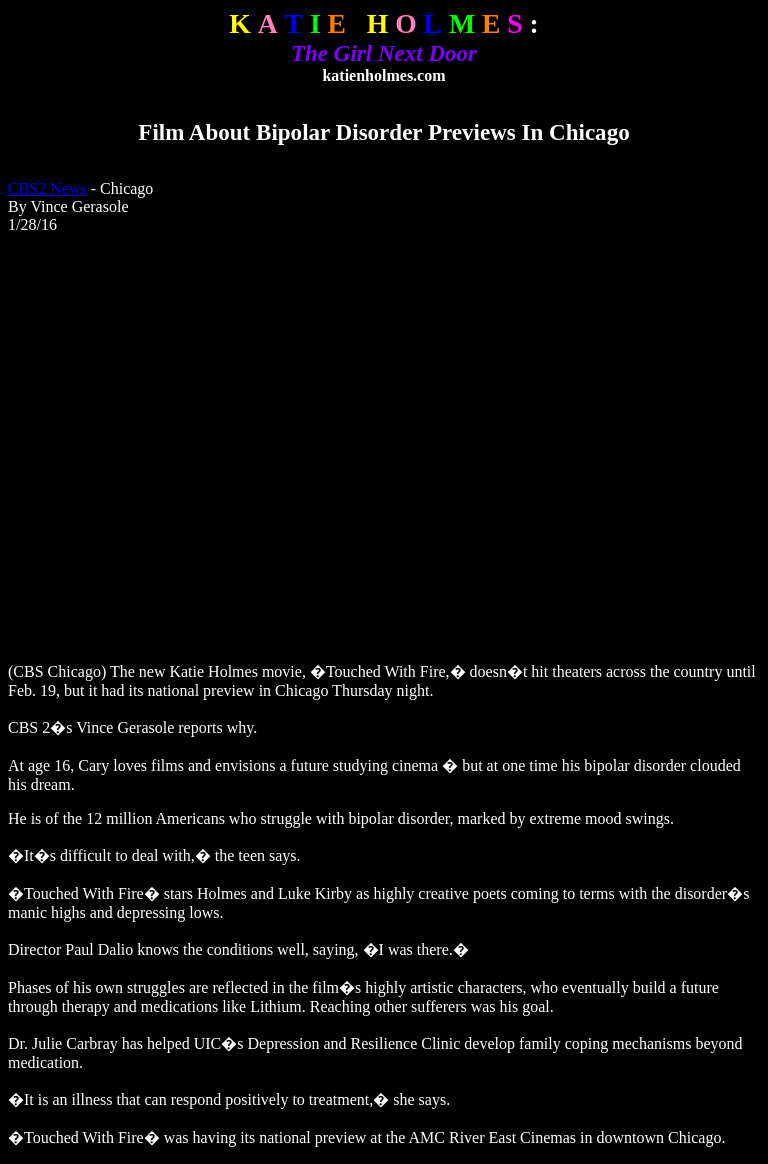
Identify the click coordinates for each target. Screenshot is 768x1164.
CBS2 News (47, 188)
